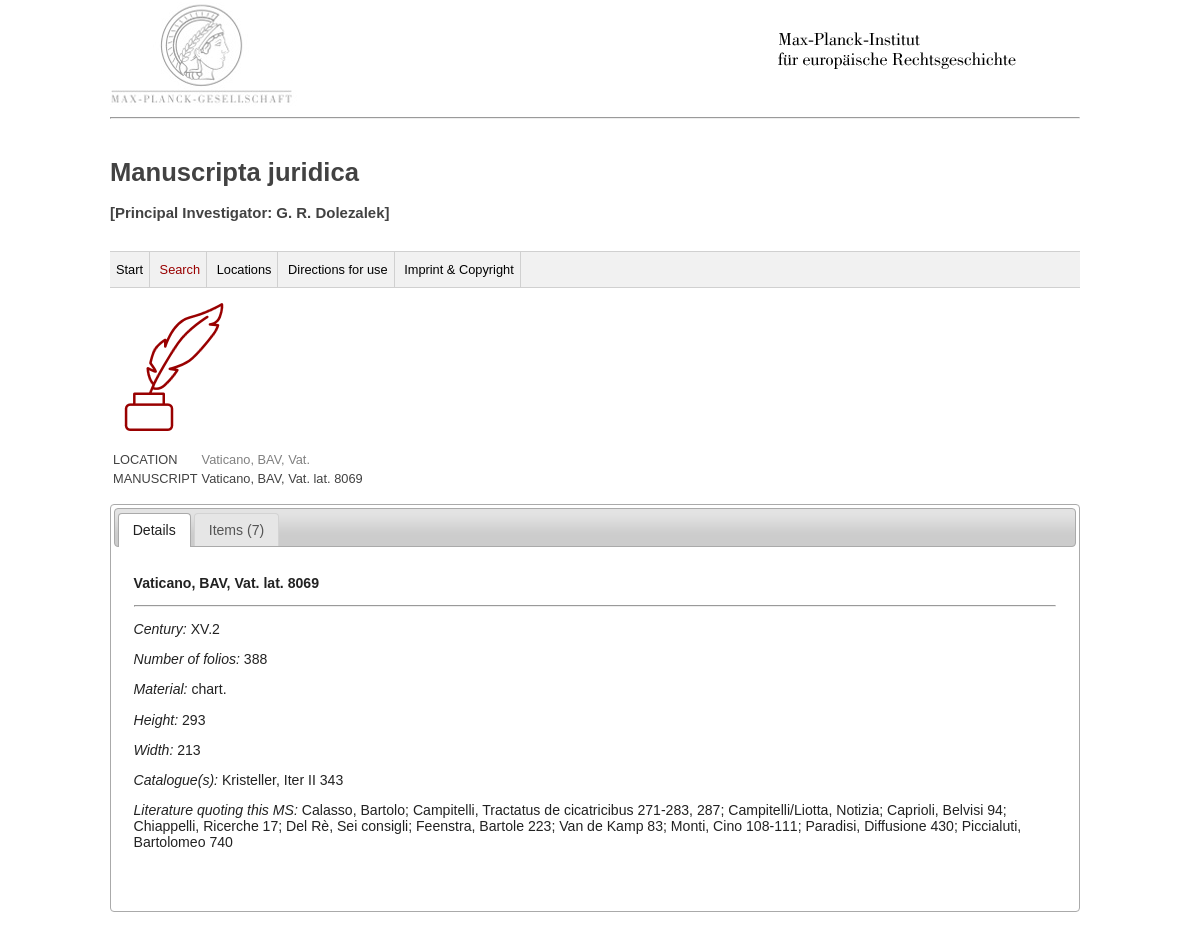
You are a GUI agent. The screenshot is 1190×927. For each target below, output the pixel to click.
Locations (244, 269)
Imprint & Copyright (459, 269)
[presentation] (154, 530)
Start (129, 269)
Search (180, 269)
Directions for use (338, 269)
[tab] (154, 530)
